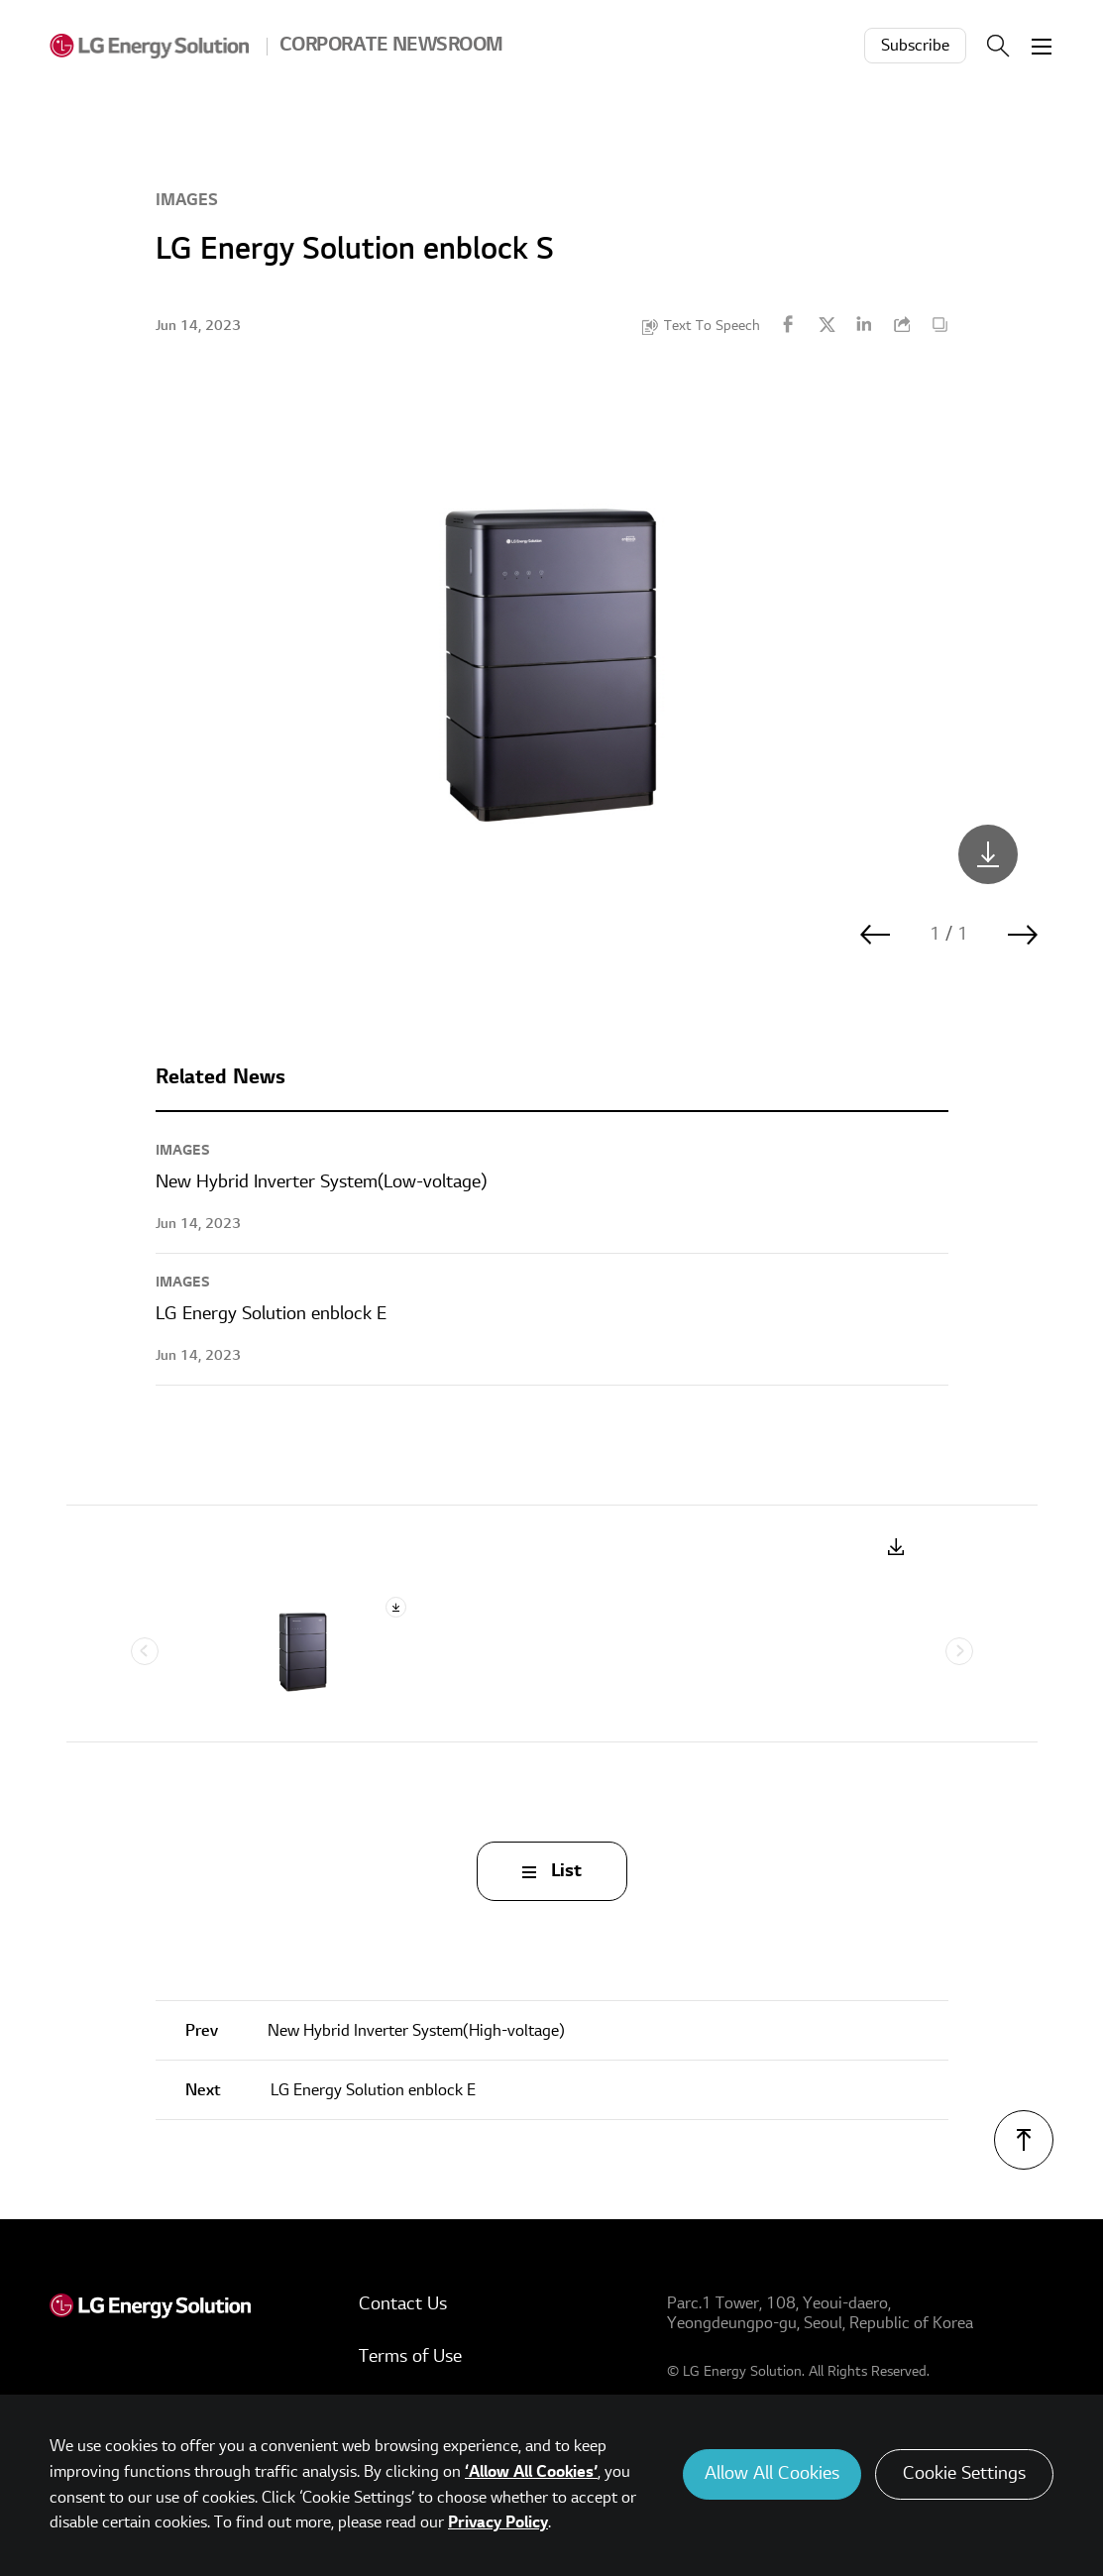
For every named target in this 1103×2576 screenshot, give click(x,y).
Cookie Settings (964, 2473)
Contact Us (403, 2304)
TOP (1023, 2140)
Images (187, 200)
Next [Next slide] (959, 1651)
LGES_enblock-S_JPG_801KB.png (988, 854)
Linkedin (864, 324)
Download (896, 1547)
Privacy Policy (498, 2522)
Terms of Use (410, 2356)
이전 (875, 935)
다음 (1023, 935)
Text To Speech (712, 325)
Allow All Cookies (772, 2473)
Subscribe (915, 46)
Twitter (826, 324)
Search (998, 45)
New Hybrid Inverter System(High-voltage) (375, 2031)
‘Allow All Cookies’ (531, 2472)
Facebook (789, 324)
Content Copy (939, 324)
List (566, 1870)
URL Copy (902, 324)
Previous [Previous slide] (145, 1651)
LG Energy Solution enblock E (330, 2090)
